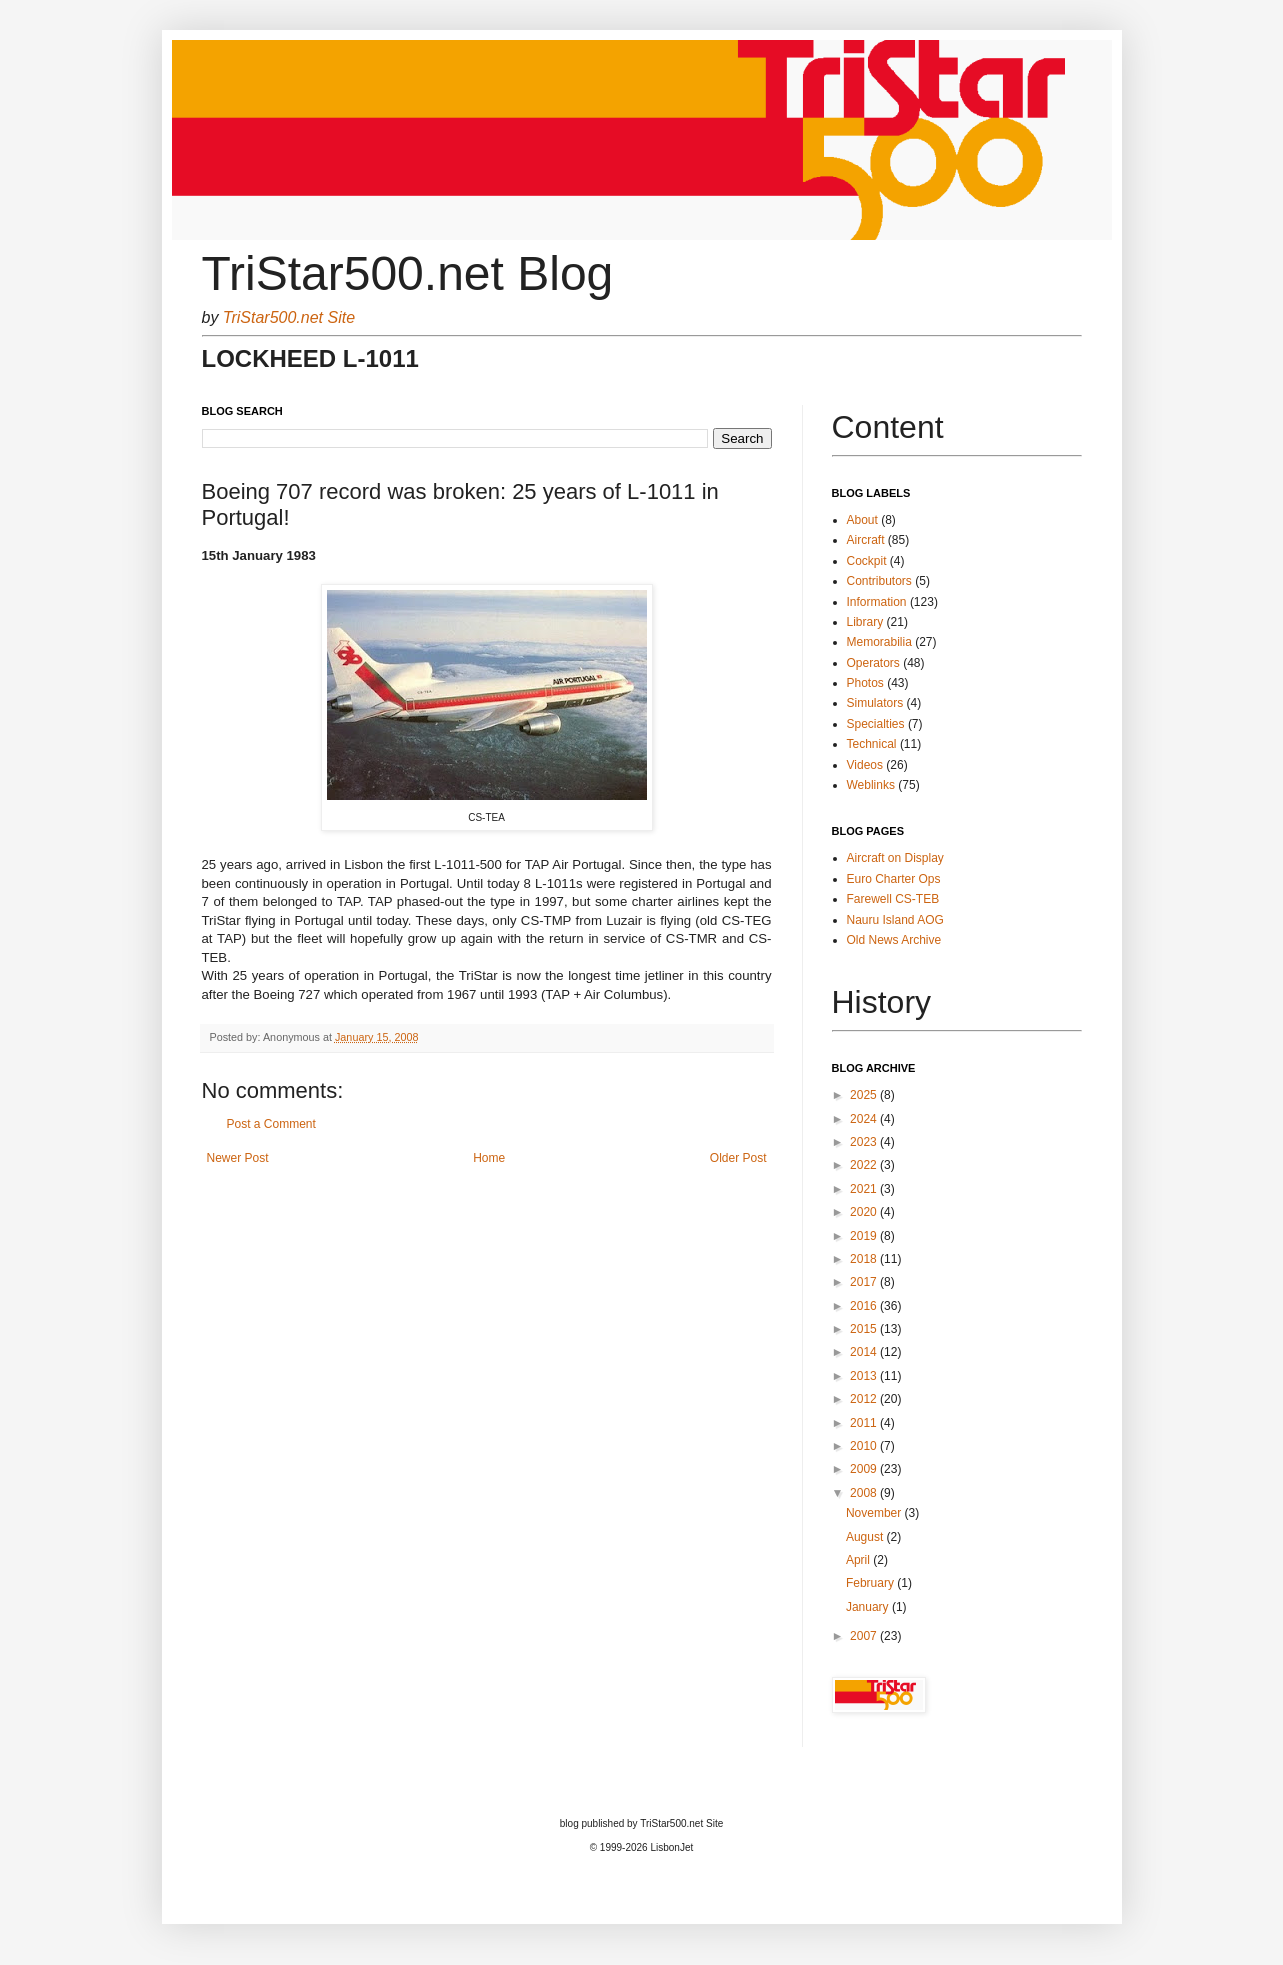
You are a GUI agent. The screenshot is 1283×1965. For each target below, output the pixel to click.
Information (877, 602)
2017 (865, 1282)
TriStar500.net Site (289, 317)
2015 (865, 1329)
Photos (865, 683)
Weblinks (871, 785)
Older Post (738, 1158)
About (862, 520)
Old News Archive (894, 940)
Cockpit (867, 561)
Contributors (879, 581)
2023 (865, 1142)
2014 (865, 1352)
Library (865, 622)
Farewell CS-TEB (893, 899)
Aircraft (866, 540)
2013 (865, 1376)
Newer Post (238, 1158)
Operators (873, 663)
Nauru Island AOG (895, 920)
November (875, 1513)
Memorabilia (879, 642)
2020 (865, 1212)
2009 (865, 1469)
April (859, 1560)
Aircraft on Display (895, 858)
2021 (865, 1189)
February (871, 1583)
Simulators (875, 703)
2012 (865, 1399)
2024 (865, 1119)
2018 (865, 1259)
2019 (865, 1236)
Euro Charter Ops (894, 879)
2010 (865, 1446)
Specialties (876, 724)
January (869, 1607)
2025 (865, 1095)
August (866, 1537)
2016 (865, 1306)
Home (489, 1158)
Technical (872, 744)
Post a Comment (271, 1124)
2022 (865, 1165)
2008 (865, 1493)
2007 (865, 1636)
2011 (865, 1423)
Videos (865, 765)
